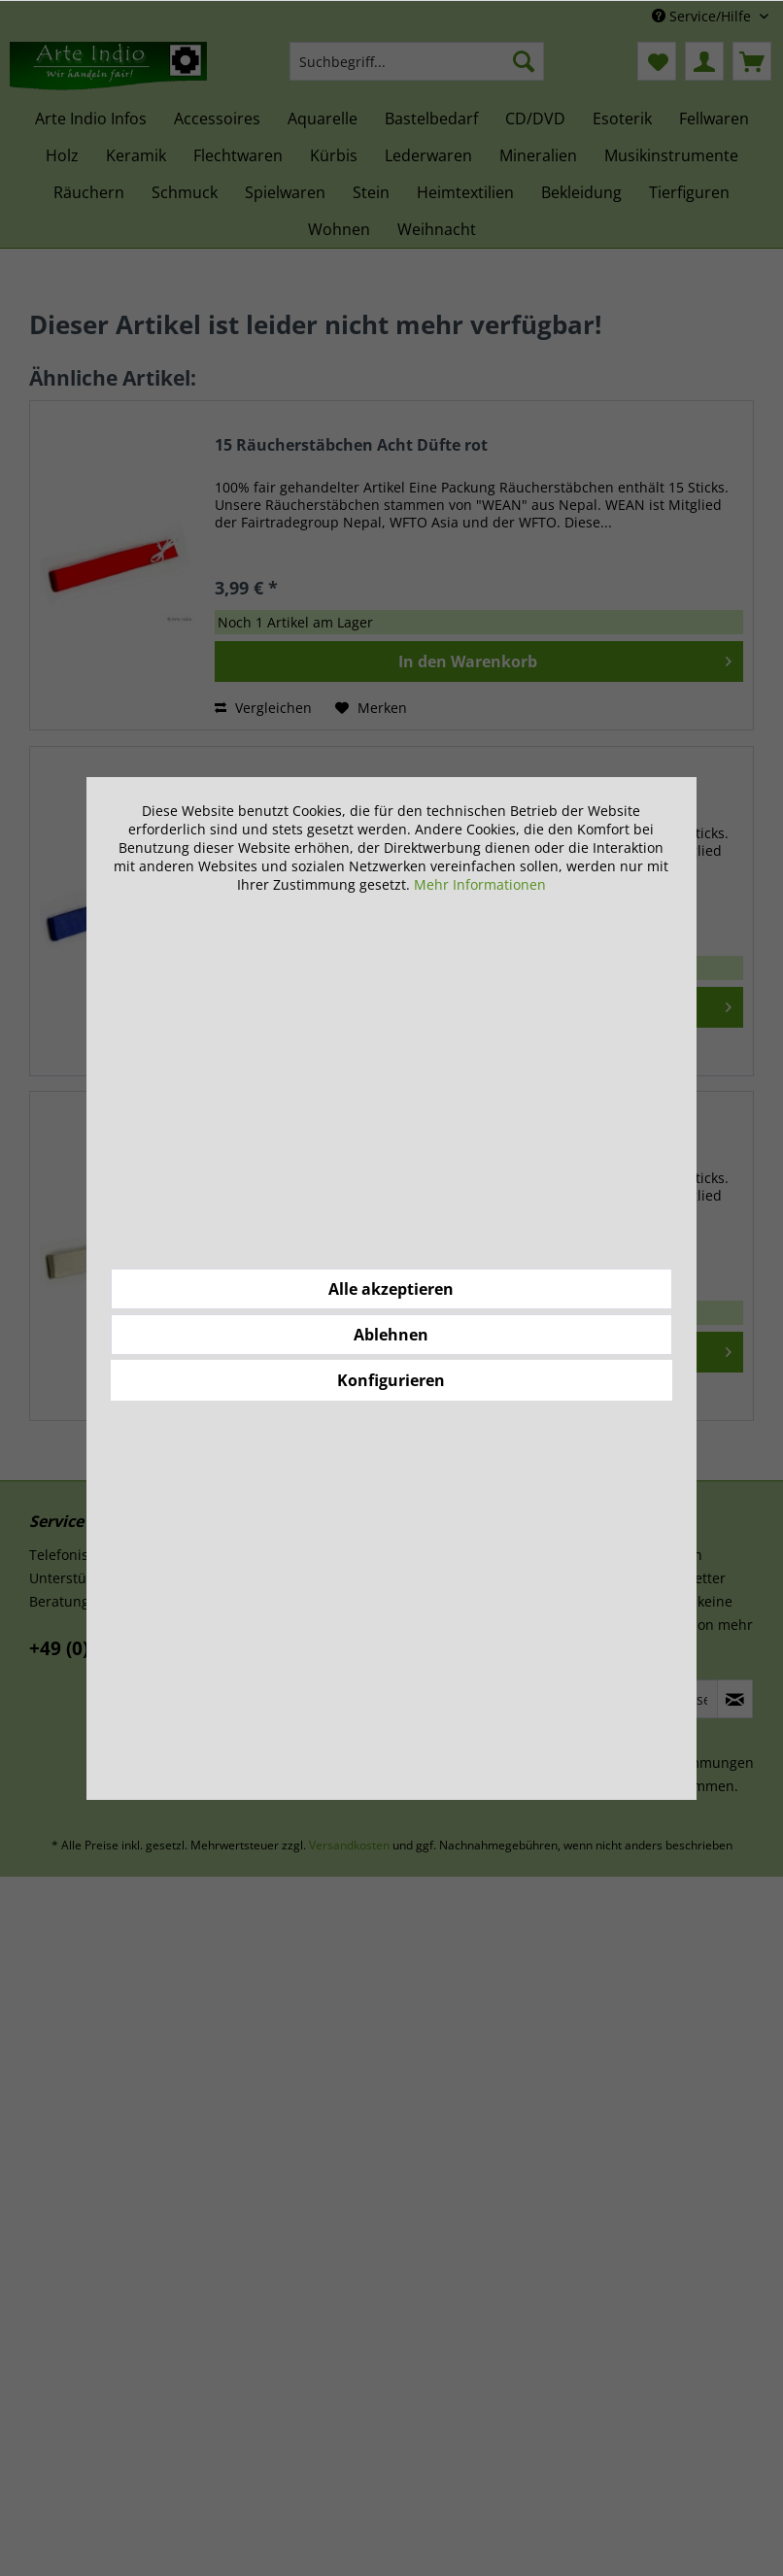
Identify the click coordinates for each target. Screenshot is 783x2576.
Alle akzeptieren (391, 1289)
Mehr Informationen (480, 884)
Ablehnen (391, 1334)
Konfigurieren (391, 1380)
